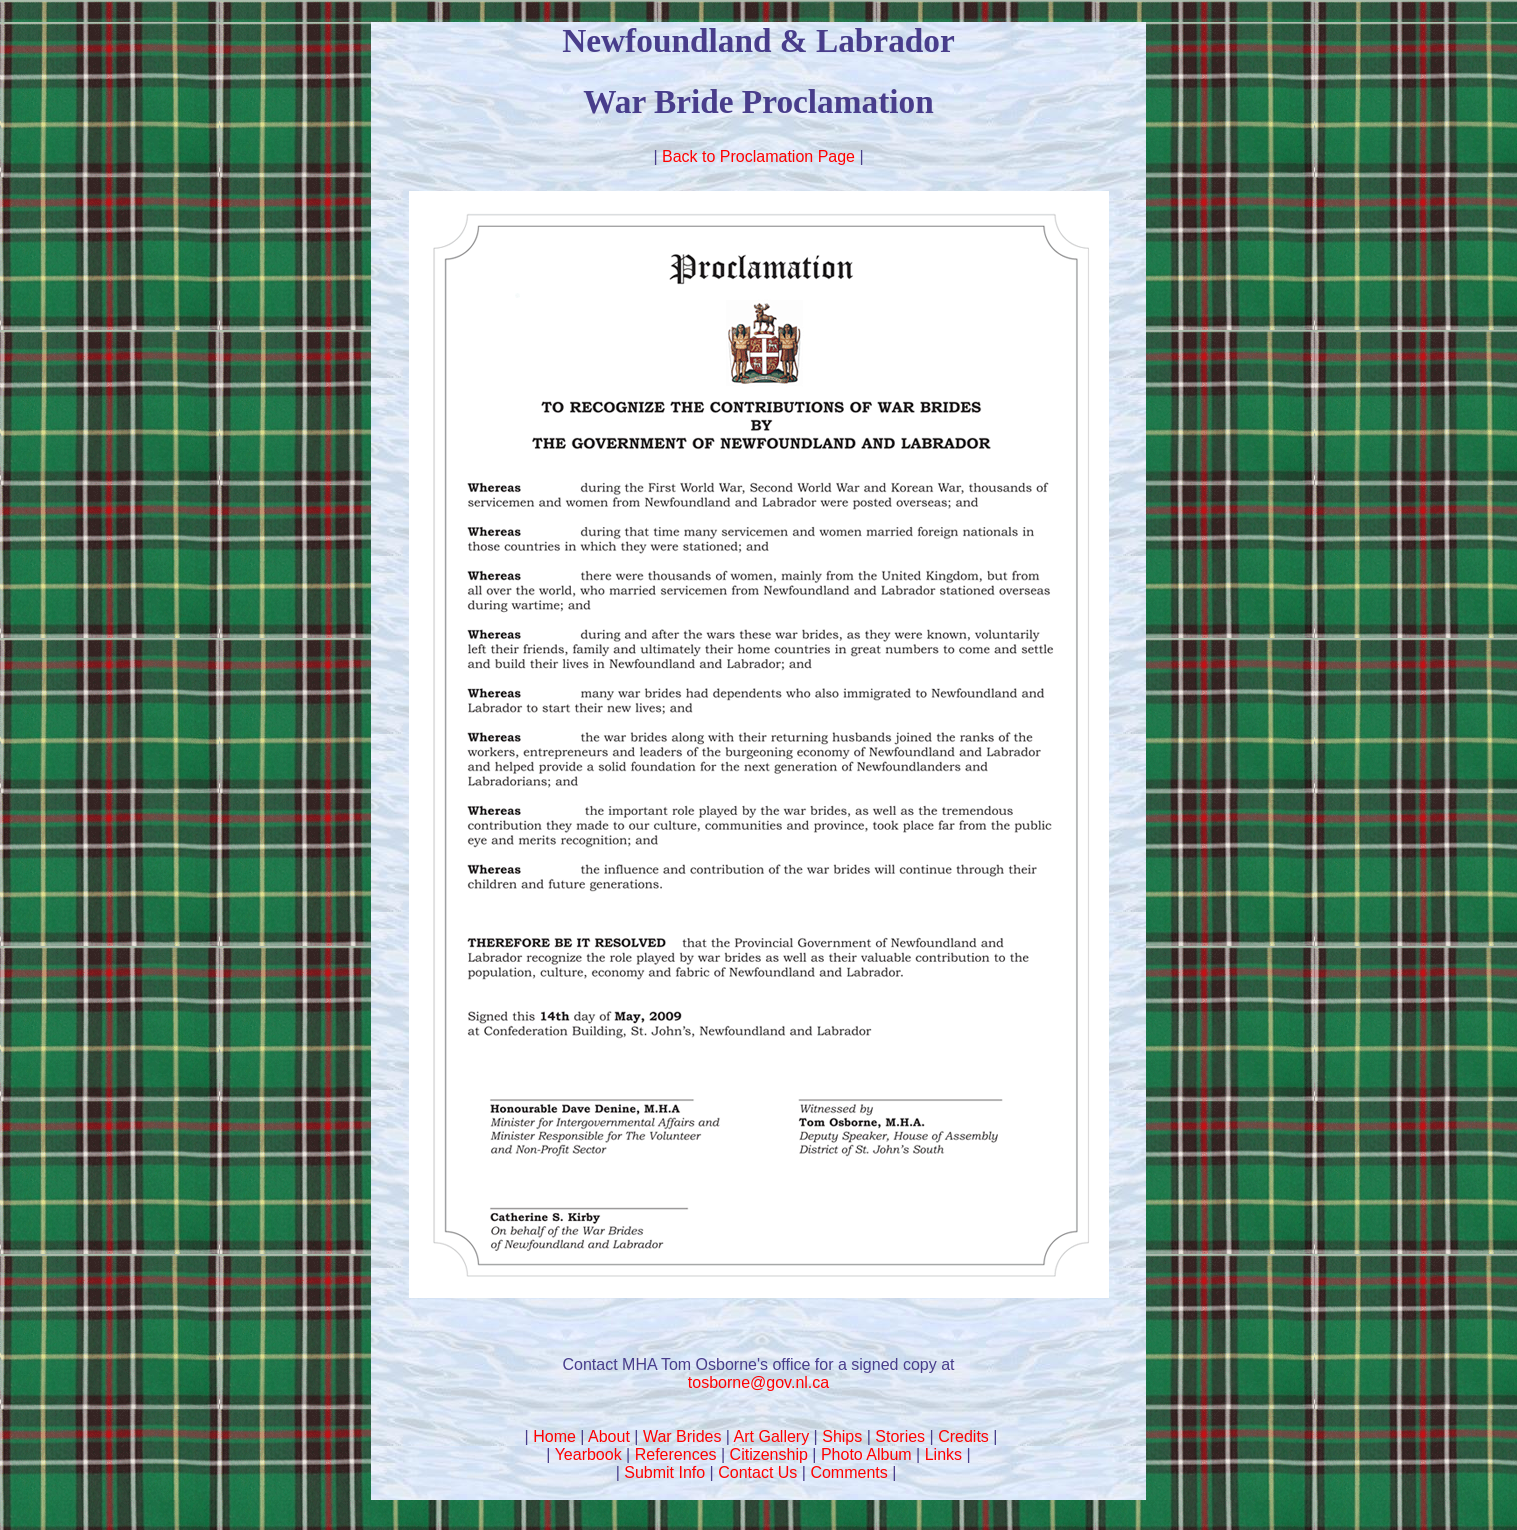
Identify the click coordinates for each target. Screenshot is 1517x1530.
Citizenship (769, 1454)
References (676, 1454)
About (609, 1436)
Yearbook (588, 1454)
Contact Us (757, 1472)
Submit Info (664, 1472)
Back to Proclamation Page (758, 156)
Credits (963, 1436)
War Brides (682, 1436)
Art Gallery (772, 1436)
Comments (848, 1472)
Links (943, 1454)
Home (554, 1436)
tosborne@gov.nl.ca (758, 1382)
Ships (842, 1436)
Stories (900, 1436)
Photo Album (866, 1454)
